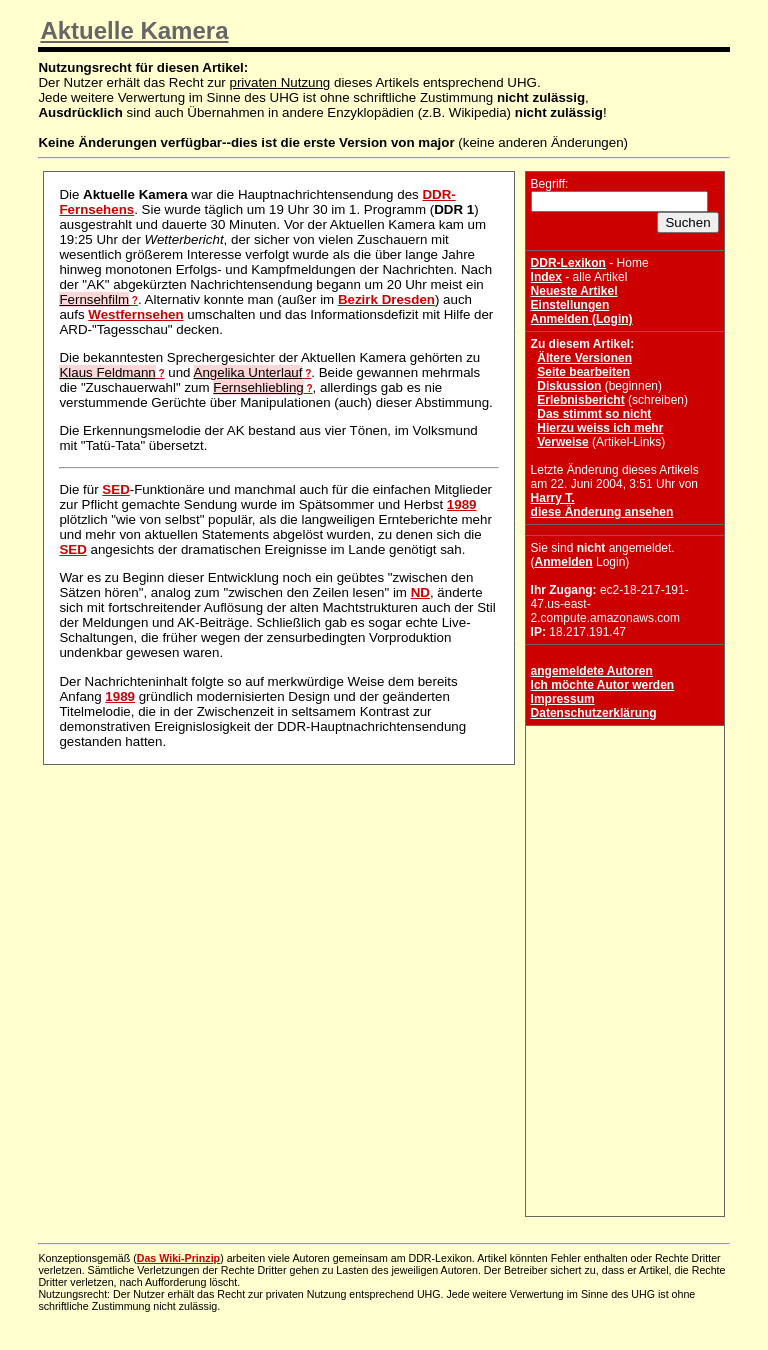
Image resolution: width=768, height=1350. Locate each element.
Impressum (563, 699)
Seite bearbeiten (583, 372)
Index (546, 277)
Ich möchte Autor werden (603, 685)
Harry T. (553, 498)
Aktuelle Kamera (134, 30)
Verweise (562, 442)
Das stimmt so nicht (594, 414)
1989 (462, 504)
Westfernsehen (135, 314)
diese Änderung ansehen (602, 512)
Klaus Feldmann (107, 372)
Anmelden (564, 562)
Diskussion (569, 386)
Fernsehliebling (258, 387)
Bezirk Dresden (386, 299)
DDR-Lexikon (568, 263)
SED (115, 489)
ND (420, 592)
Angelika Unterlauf (248, 372)
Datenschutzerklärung (594, 713)
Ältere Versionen (584, 358)
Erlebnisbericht (580, 400)
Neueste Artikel (574, 291)
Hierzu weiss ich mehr (600, 428)
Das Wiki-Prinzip (178, 1258)
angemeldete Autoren (592, 671)
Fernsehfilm (94, 299)
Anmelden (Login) (582, 319)
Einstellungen (570, 305)
